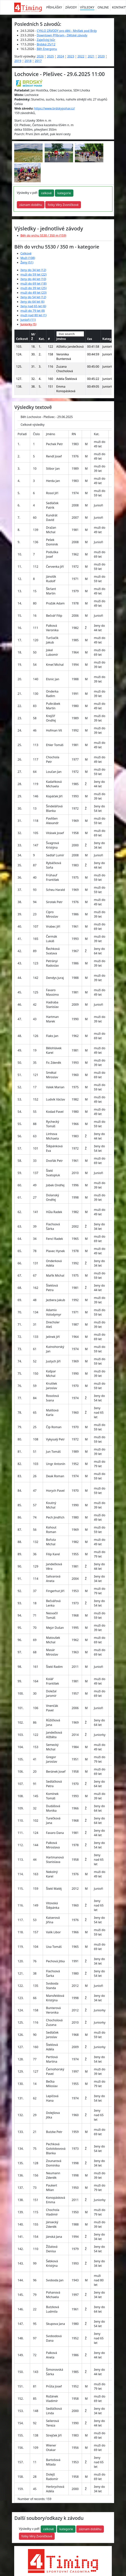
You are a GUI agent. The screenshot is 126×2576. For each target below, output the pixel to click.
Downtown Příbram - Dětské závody (62, 35)
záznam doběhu (30, 205)
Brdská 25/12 (46, 44)
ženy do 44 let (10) (33, 279)
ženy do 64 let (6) (32, 302)
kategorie (64, 193)
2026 (40, 56)
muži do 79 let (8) (32, 311)
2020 (101, 56)
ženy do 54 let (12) (33, 297)
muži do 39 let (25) (33, 288)
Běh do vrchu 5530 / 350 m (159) (43, 235)
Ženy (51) (26, 262)
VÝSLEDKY (87, 7)
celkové (46, 193)
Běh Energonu (47, 49)
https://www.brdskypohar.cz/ (54, 108)
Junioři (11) (28, 320)
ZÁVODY (71, 7)
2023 (70, 56)
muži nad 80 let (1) (33, 315)
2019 (17, 61)
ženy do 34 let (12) (33, 270)
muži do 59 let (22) (33, 274)
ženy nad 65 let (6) (33, 306)
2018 (28, 61)
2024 (60, 56)
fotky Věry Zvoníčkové (63, 205)
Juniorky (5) (28, 324)
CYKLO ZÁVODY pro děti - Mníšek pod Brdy (67, 31)
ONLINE (103, 7)
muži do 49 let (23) (33, 293)
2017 (38, 61)
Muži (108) (27, 258)
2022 (80, 56)
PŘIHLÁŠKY (54, 7)
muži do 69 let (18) (33, 283)
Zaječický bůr (46, 40)
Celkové (25, 253)
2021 (91, 56)
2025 (50, 56)
